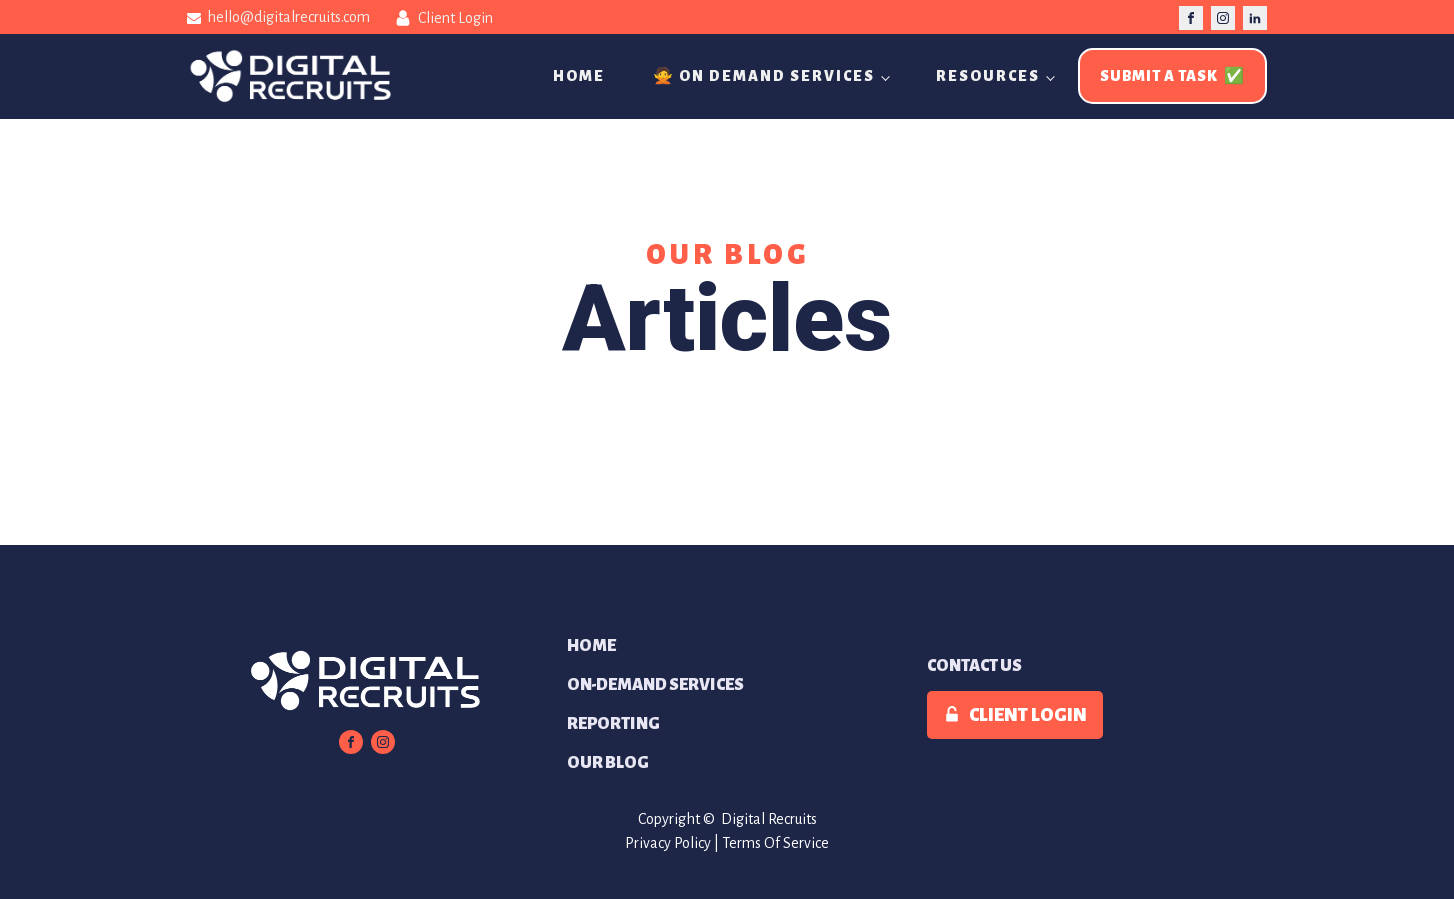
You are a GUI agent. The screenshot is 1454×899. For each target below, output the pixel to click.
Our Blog (608, 763)
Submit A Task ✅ (1172, 76)
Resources (988, 76)
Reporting (613, 724)
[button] (1015, 715)
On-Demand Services (655, 685)
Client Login (455, 18)
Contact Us (974, 666)
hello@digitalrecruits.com (288, 17)
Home (579, 76)
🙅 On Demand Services (764, 76)
